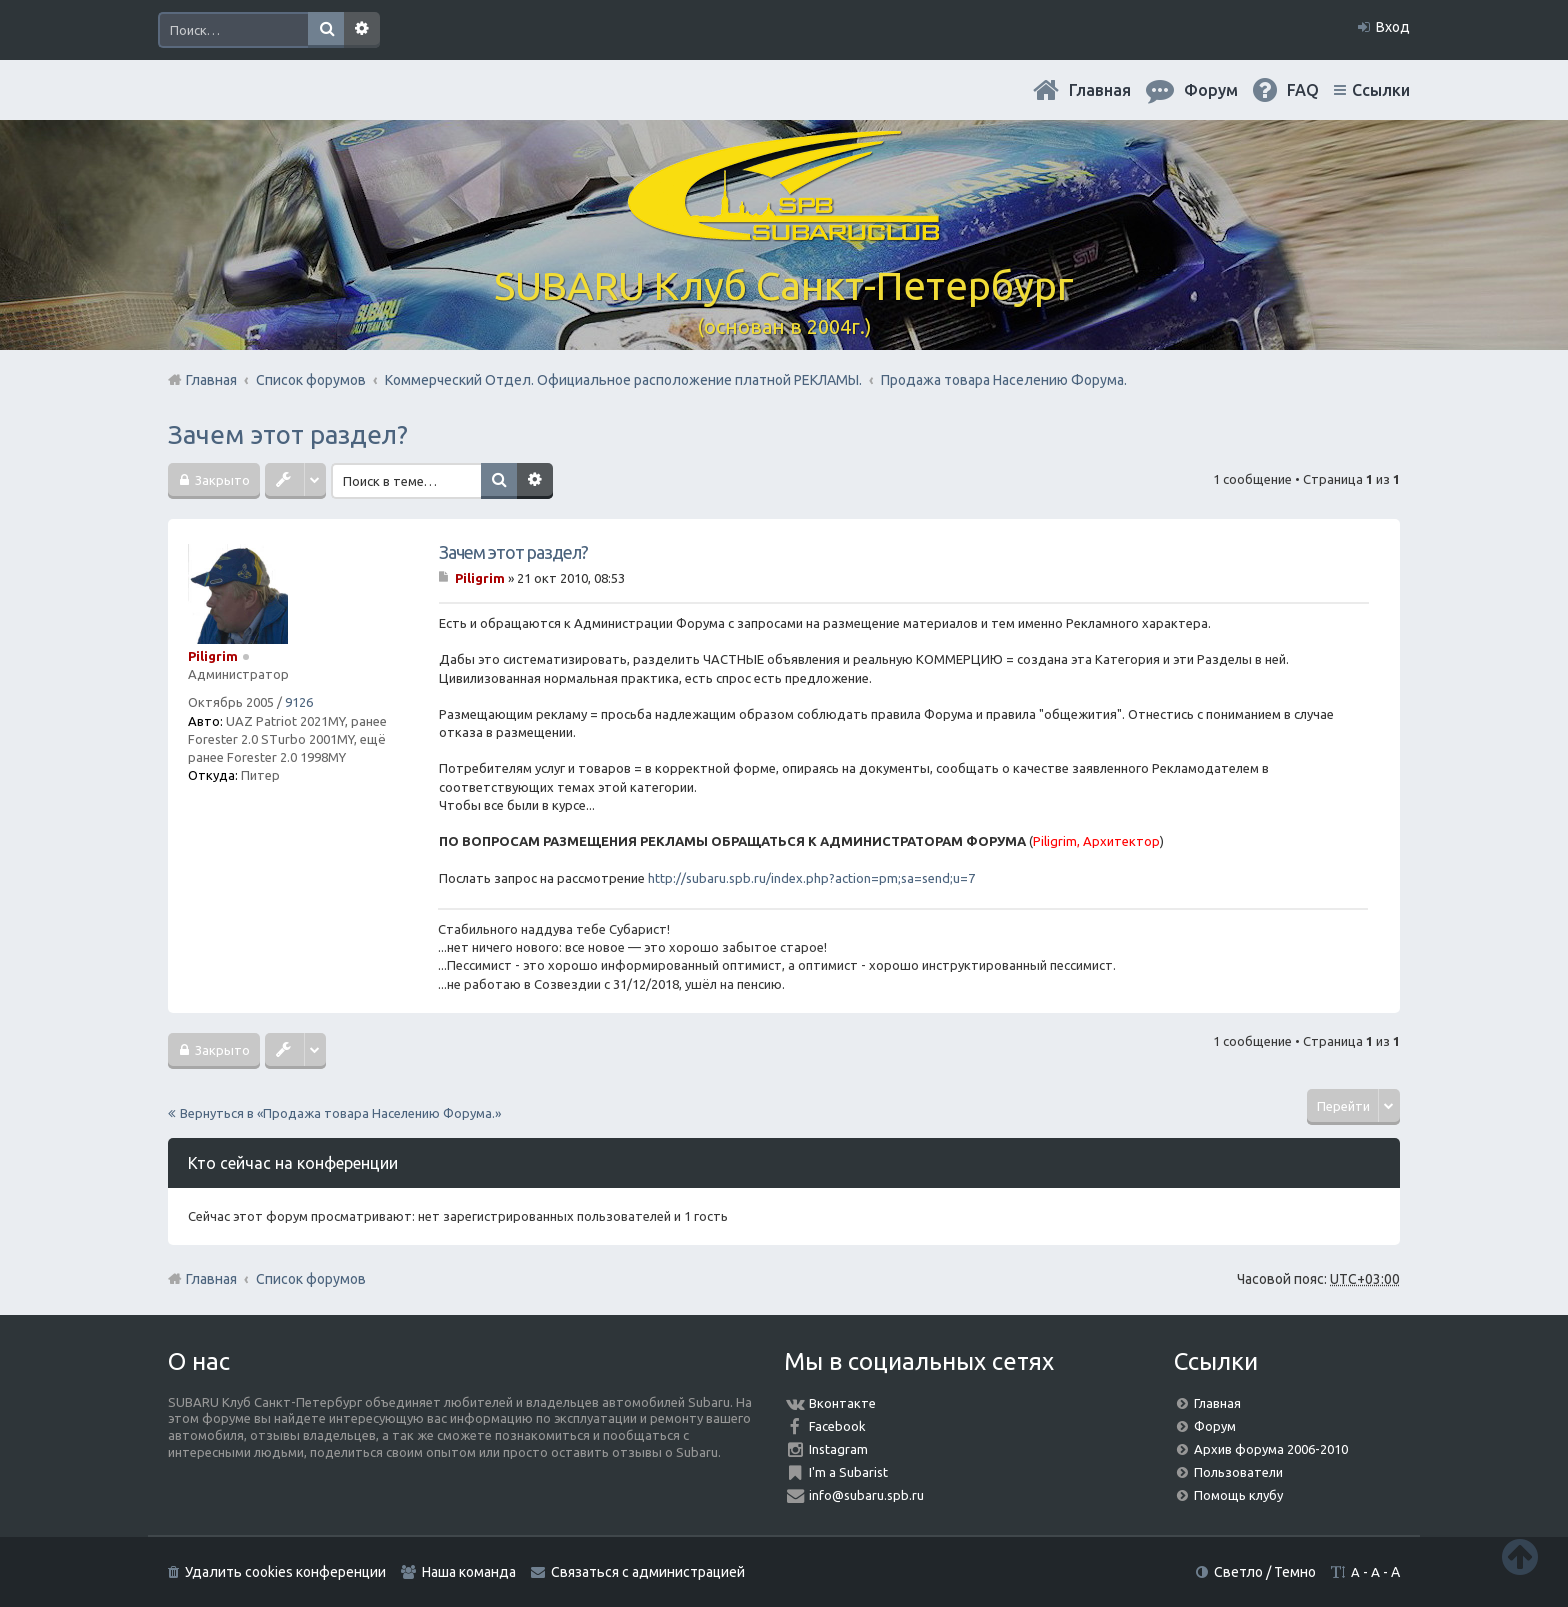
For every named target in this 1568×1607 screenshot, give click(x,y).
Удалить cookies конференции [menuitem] (285, 1572)
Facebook (837, 1426)
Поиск (326, 30)
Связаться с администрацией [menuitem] (648, 1572)
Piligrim (213, 656)
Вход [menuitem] (1393, 27)
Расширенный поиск (362, 30)
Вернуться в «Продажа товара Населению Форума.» (340, 1113)
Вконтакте (842, 1403)
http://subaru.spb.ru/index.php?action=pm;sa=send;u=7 (811, 878)
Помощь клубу (1238, 1495)
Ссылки (1381, 90)
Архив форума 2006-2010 (1271, 1449)
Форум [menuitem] (1211, 90)
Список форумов (311, 1279)
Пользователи (1238, 1472)
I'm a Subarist (848, 1472)
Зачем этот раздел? (288, 434)
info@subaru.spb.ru (866, 1495)
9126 (299, 702)
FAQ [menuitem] (1303, 90)
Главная (1100, 90)
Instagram (838, 1449)
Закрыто (221, 480)
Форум (1215, 1426)
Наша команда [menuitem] (469, 1572)
